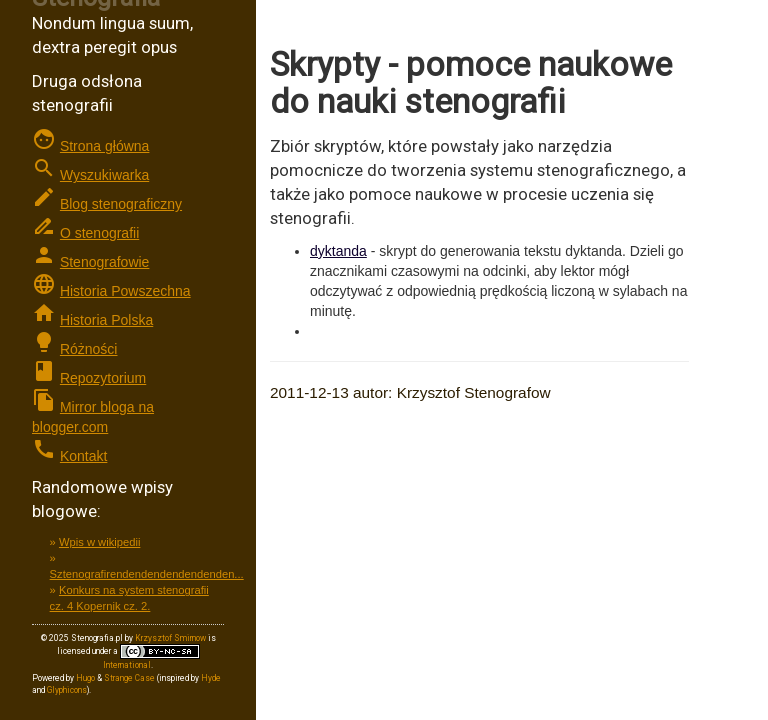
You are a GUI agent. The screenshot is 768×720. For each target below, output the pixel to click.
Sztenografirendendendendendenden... (147, 574)
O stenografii (99, 233)
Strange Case (129, 678)
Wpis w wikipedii (99, 542)
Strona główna (105, 146)
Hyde (211, 678)
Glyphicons (67, 690)
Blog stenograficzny (121, 204)
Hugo (85, 678)
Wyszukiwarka (104, 175)
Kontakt (83, 456)
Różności (89, 349)
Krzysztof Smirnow (170, 638)
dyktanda (338, 251)
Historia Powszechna (125, 291)
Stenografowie (105, 262)
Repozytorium (103, 378)
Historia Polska (106, 320)
